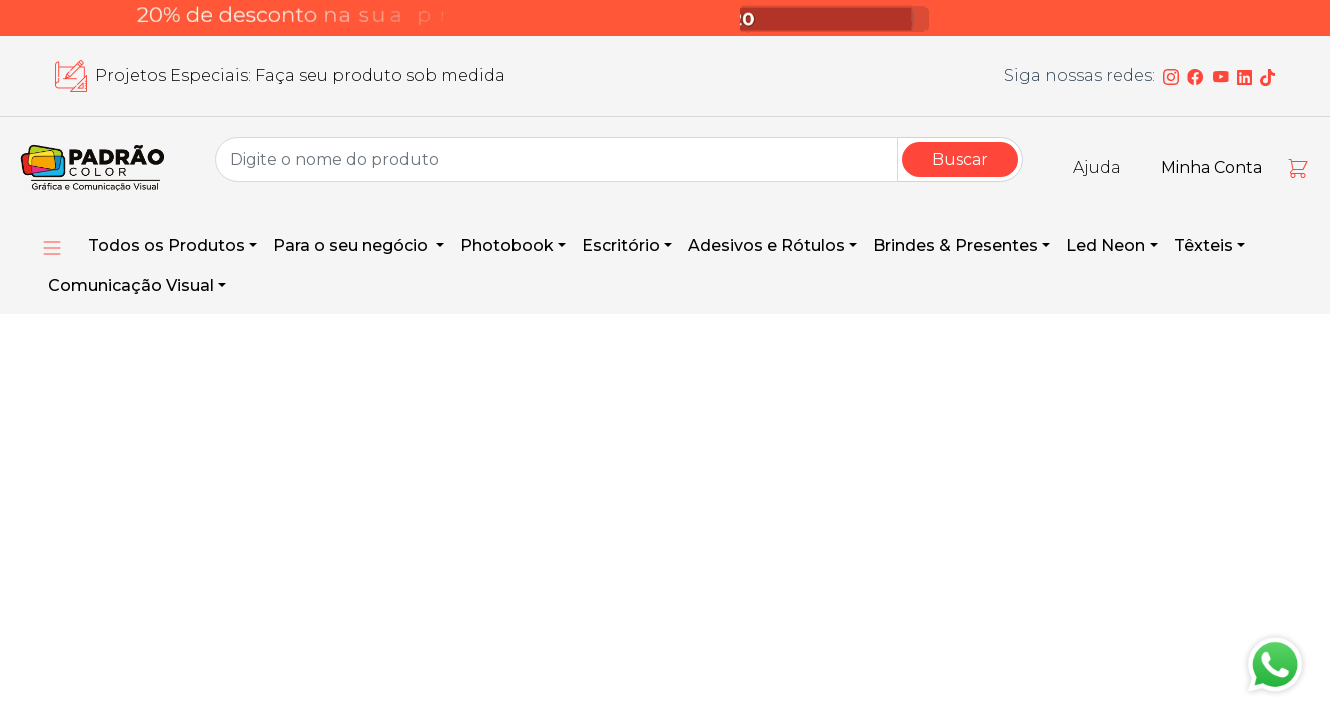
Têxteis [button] (1203, 245)
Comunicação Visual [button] (131, 285)
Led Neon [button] (1105, 245)
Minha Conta (1211, 167)
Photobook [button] (507, 245)
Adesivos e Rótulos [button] (766, 245)
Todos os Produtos (166, 245)
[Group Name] (556, 159)
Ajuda (1097, 167)
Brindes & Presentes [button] (955, 245)
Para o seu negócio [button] (352, 245)
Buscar (960, 159)
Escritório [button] (621, 245)
